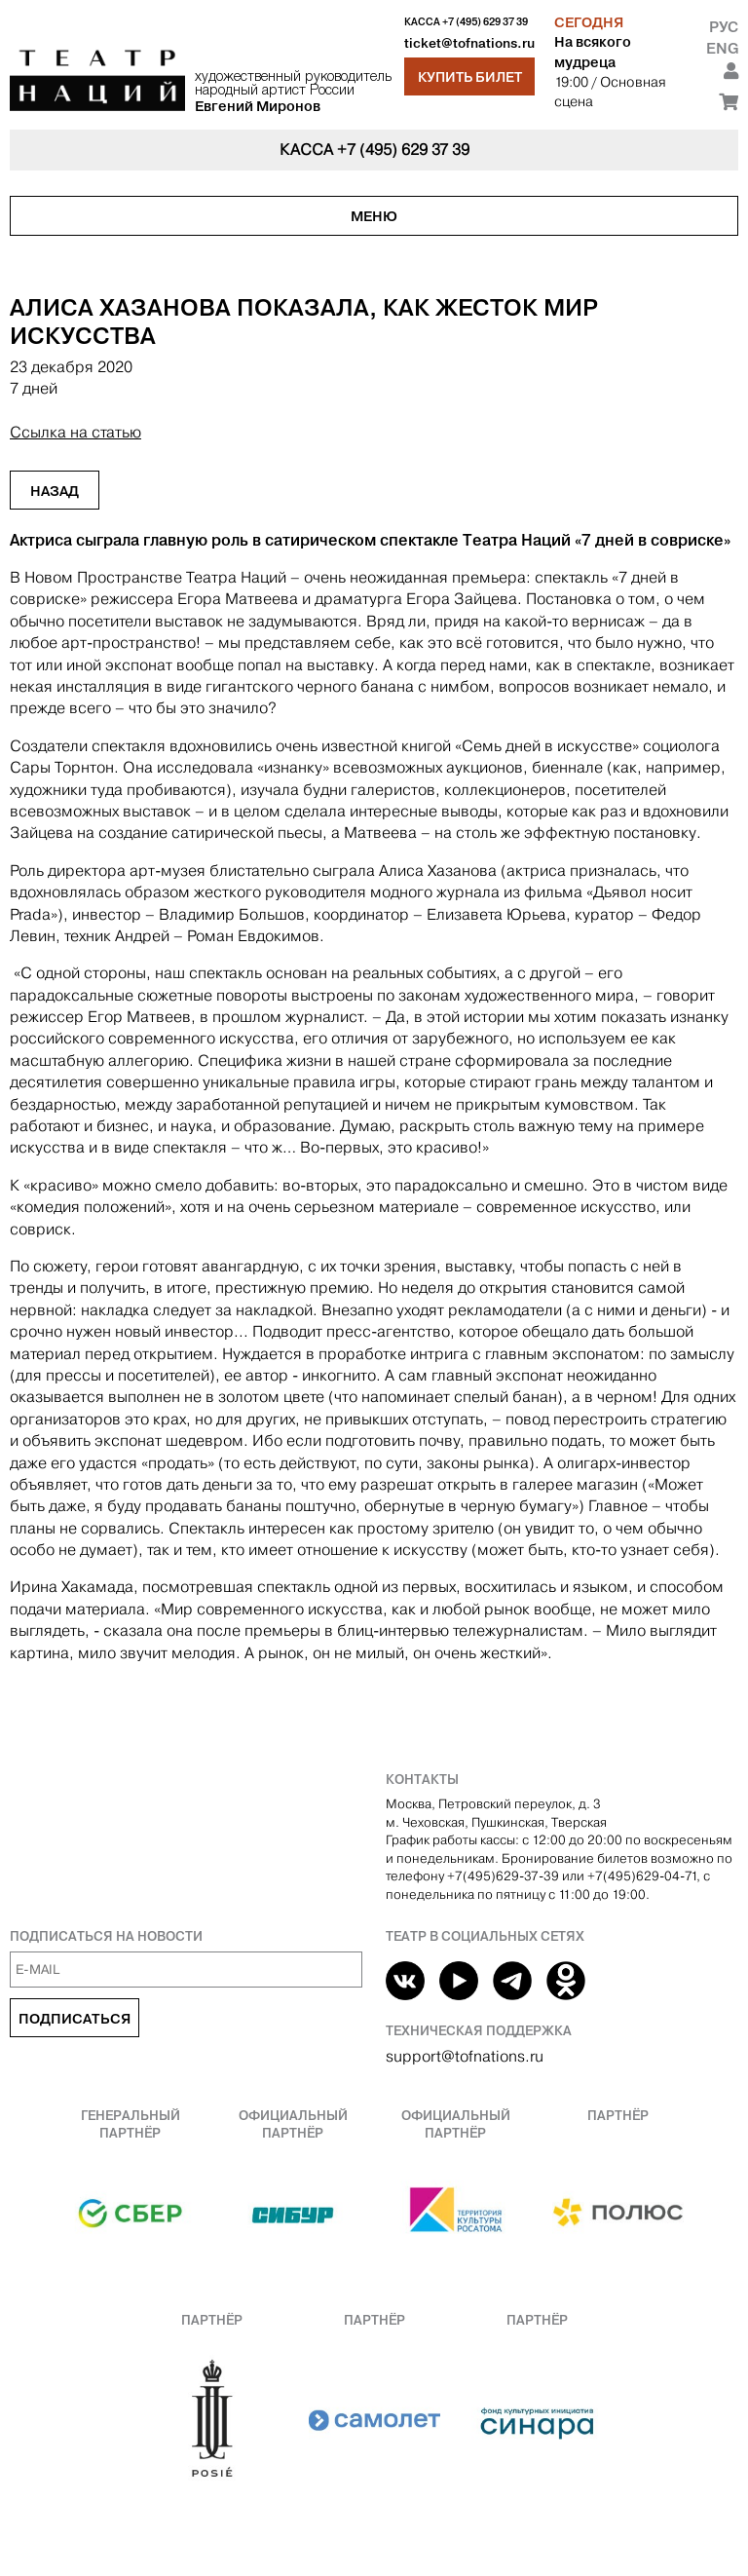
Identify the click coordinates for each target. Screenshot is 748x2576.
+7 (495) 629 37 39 (485, 22)
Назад (54, 491)
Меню (374, 216)
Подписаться (75, 2018)
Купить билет (470, 77)
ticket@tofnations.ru (469, 43)
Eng (722, 48)
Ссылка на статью (75, 432)
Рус (723, 27)
